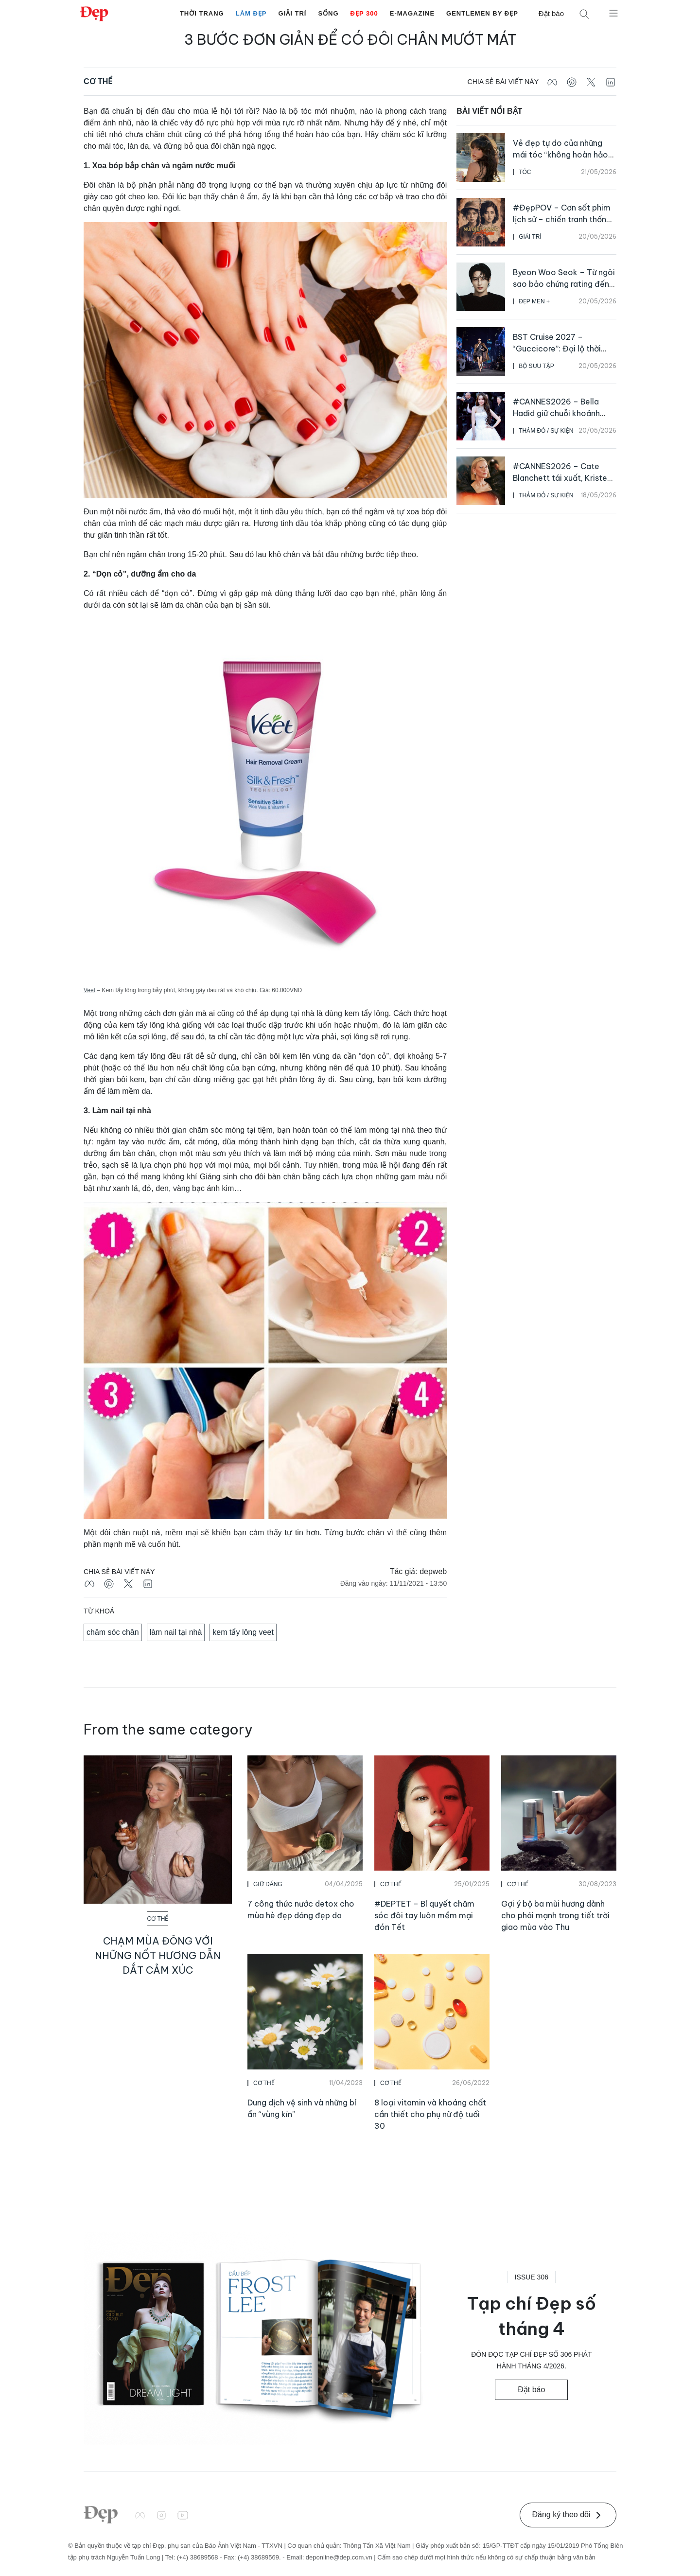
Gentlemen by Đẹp (482, 13)
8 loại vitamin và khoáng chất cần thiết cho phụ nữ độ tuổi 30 (430, 2114)
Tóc (525, 172)
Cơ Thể (98, 81)
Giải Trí (293, 13)
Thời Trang (202, 13)
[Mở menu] (613, 12)
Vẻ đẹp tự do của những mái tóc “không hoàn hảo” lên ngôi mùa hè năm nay (562, 154)
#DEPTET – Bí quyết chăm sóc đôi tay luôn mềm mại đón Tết (424, 1915)
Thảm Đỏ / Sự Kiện (546, 431)
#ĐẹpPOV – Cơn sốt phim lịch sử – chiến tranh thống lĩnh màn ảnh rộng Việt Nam (564, 219)
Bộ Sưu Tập (536, 366)
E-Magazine (412, 13)
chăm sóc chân (113, 1632)
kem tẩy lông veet (243, 1632)
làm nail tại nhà (176, 1632)
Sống (328, 13)
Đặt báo (551, 13)
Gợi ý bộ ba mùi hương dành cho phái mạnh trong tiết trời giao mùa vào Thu (555, 1915)
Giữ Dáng (267, 1884)
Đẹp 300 (364, 13)
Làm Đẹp (251, 13)
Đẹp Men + (534, 301)
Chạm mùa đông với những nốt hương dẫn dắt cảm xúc (158, 1955)
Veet (89, 990)
